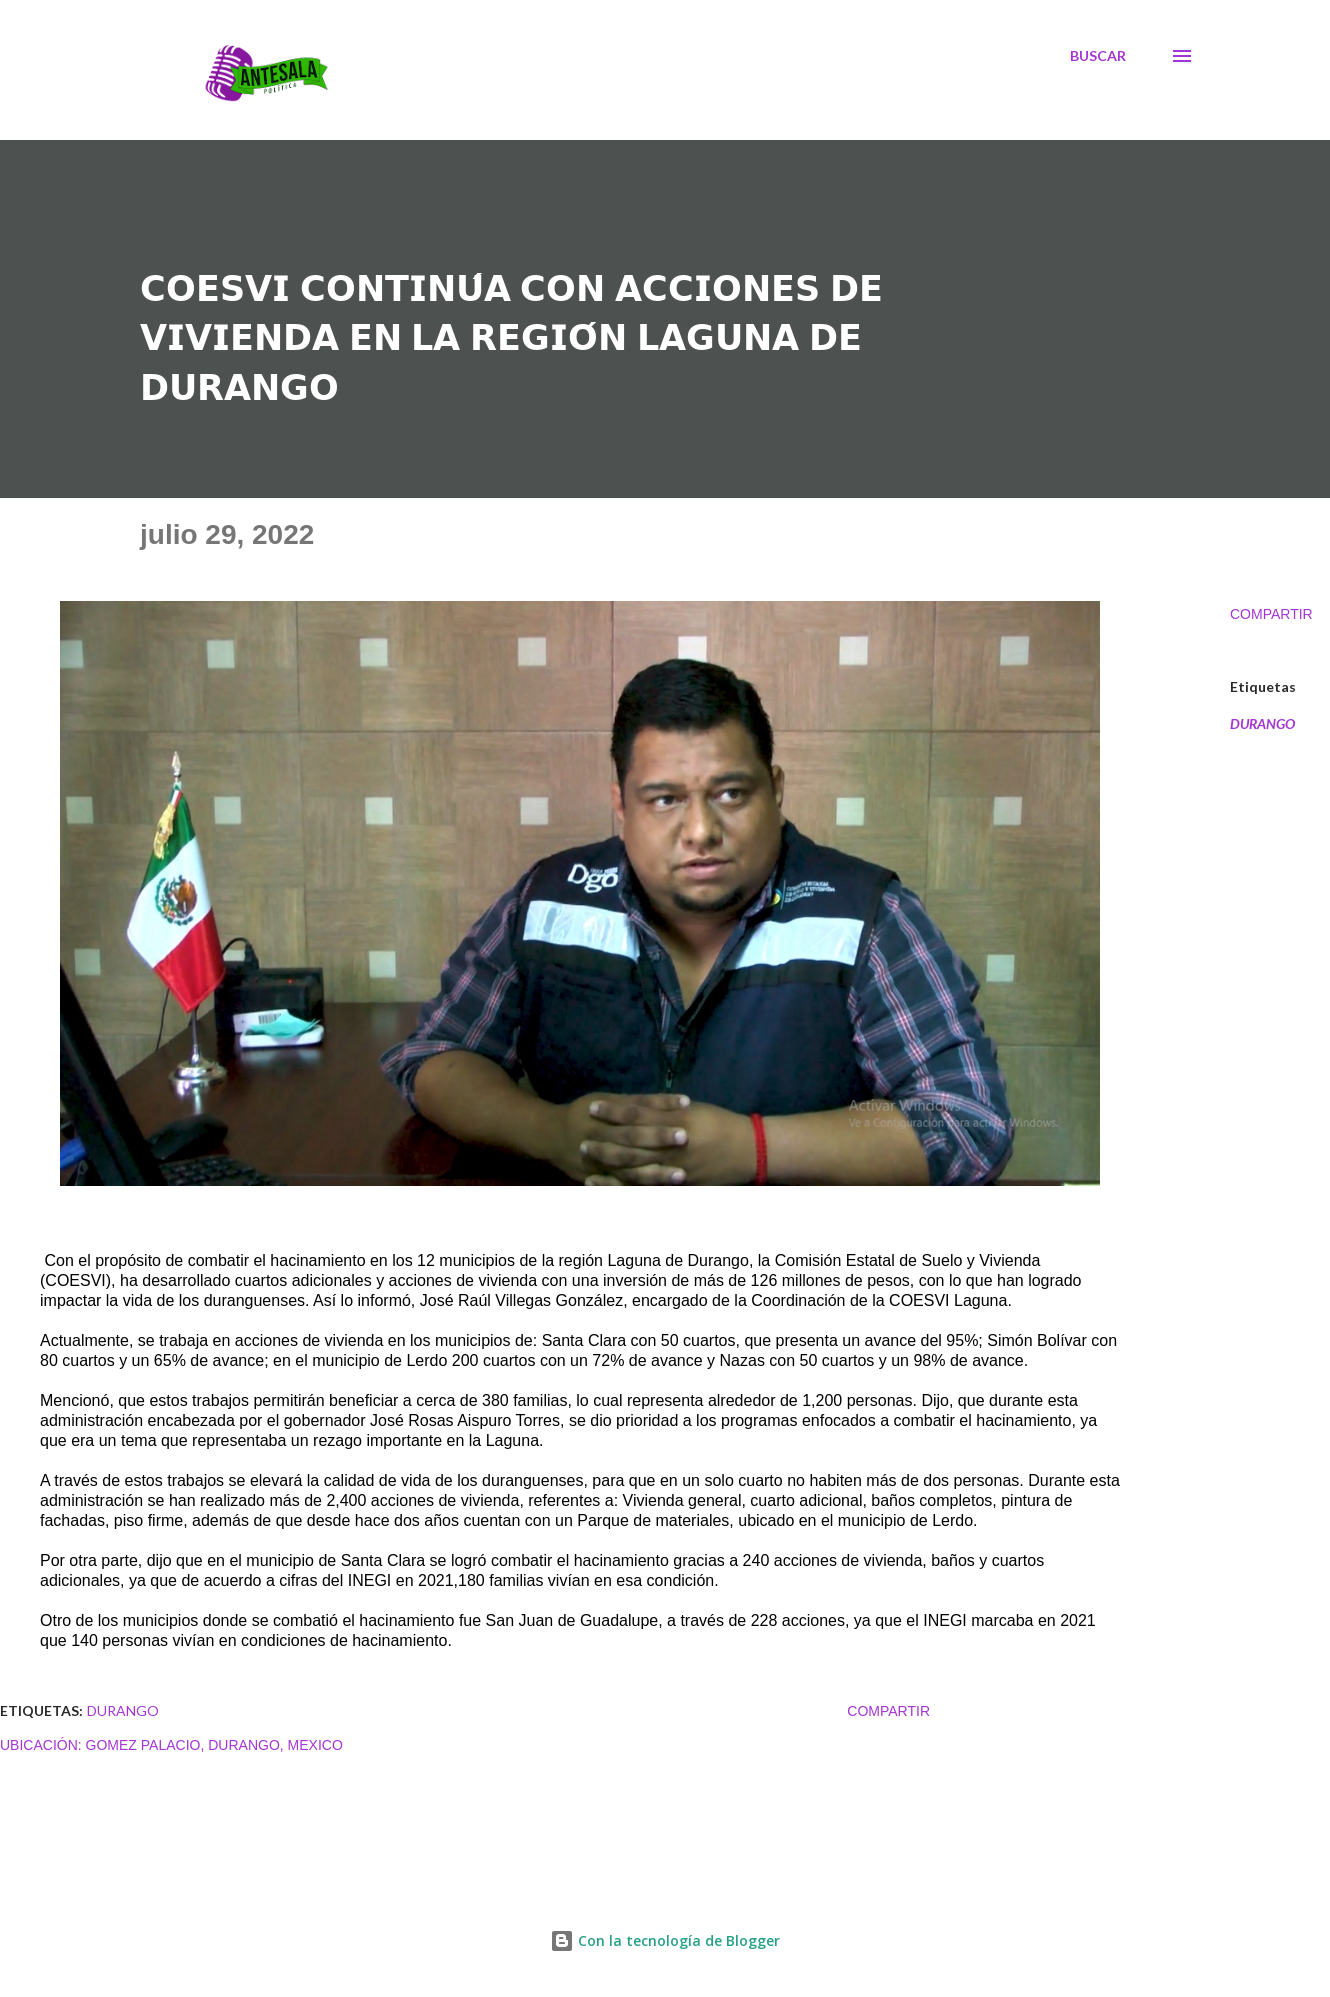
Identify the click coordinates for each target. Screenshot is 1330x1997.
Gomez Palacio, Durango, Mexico (214, 1745)
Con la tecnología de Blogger (665, 1940)
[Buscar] (1098, 56)
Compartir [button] (1271, 614)
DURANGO (1262, 724)
